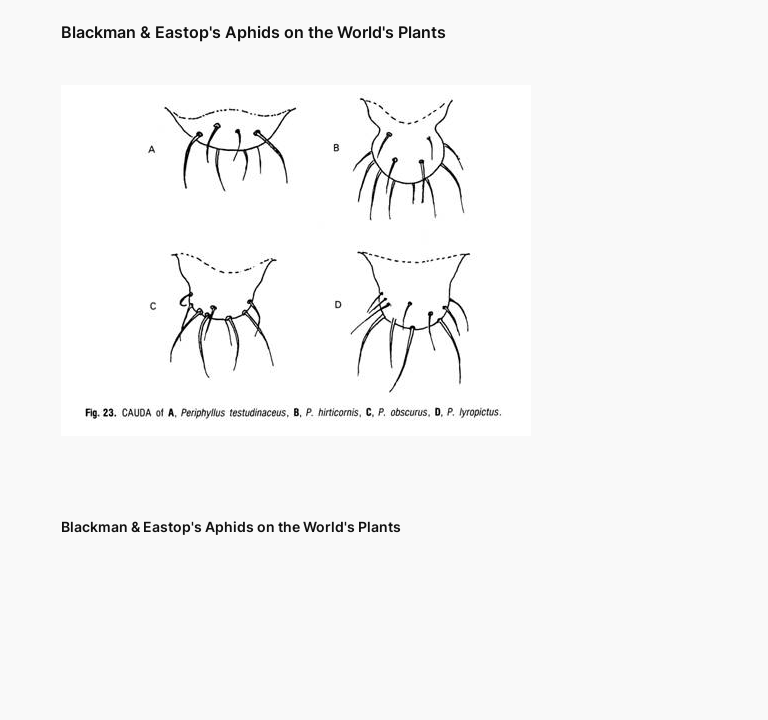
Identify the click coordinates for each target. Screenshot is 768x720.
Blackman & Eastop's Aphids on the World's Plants (253, 32)
